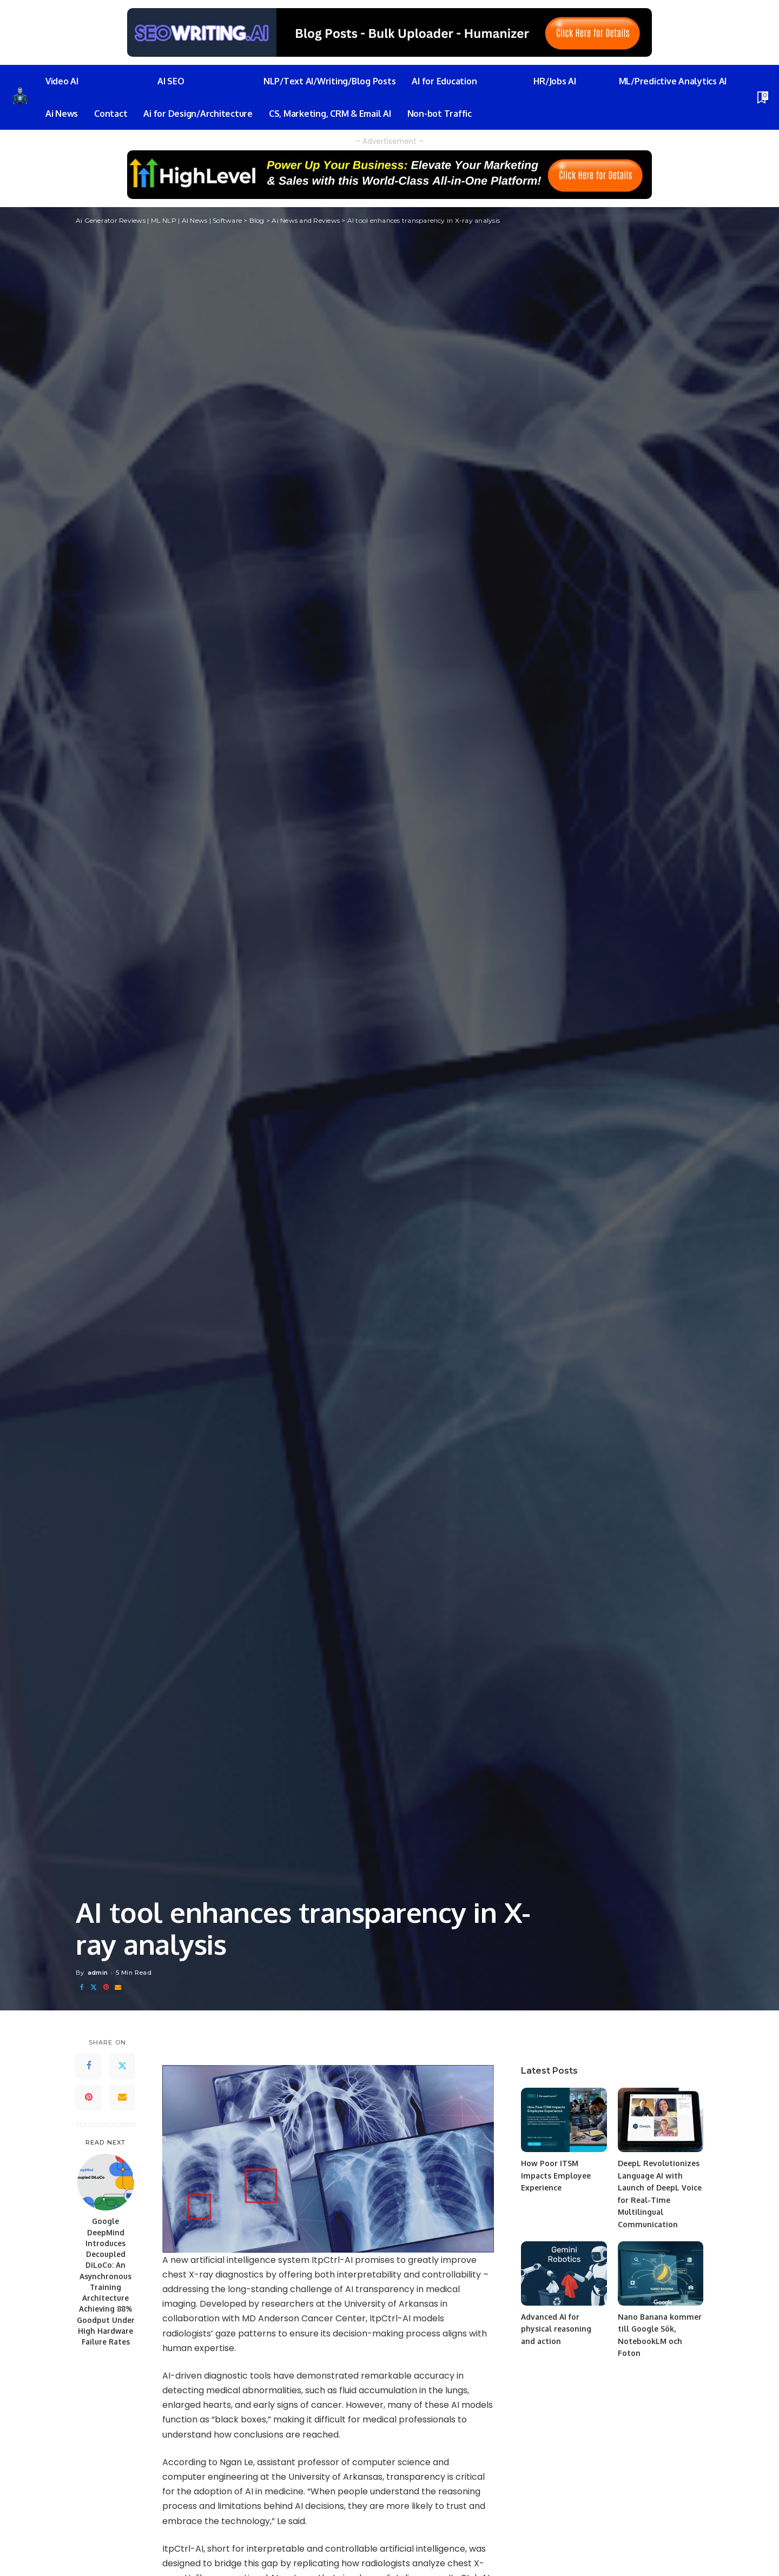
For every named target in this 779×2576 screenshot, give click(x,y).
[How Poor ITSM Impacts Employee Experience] (563, 2120)
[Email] (118, 1987)
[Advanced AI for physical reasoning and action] (563, 2273)
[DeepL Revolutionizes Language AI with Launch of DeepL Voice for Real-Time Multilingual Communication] (660, 2120)
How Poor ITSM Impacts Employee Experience (556, 2175)
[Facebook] (82, 1987)
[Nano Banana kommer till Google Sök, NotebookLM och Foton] (660, 2273)
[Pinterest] (106, 1987)
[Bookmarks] (761, 97)
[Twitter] (94, 1987)
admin (98, 1972)
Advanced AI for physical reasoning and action (556, 2329)
